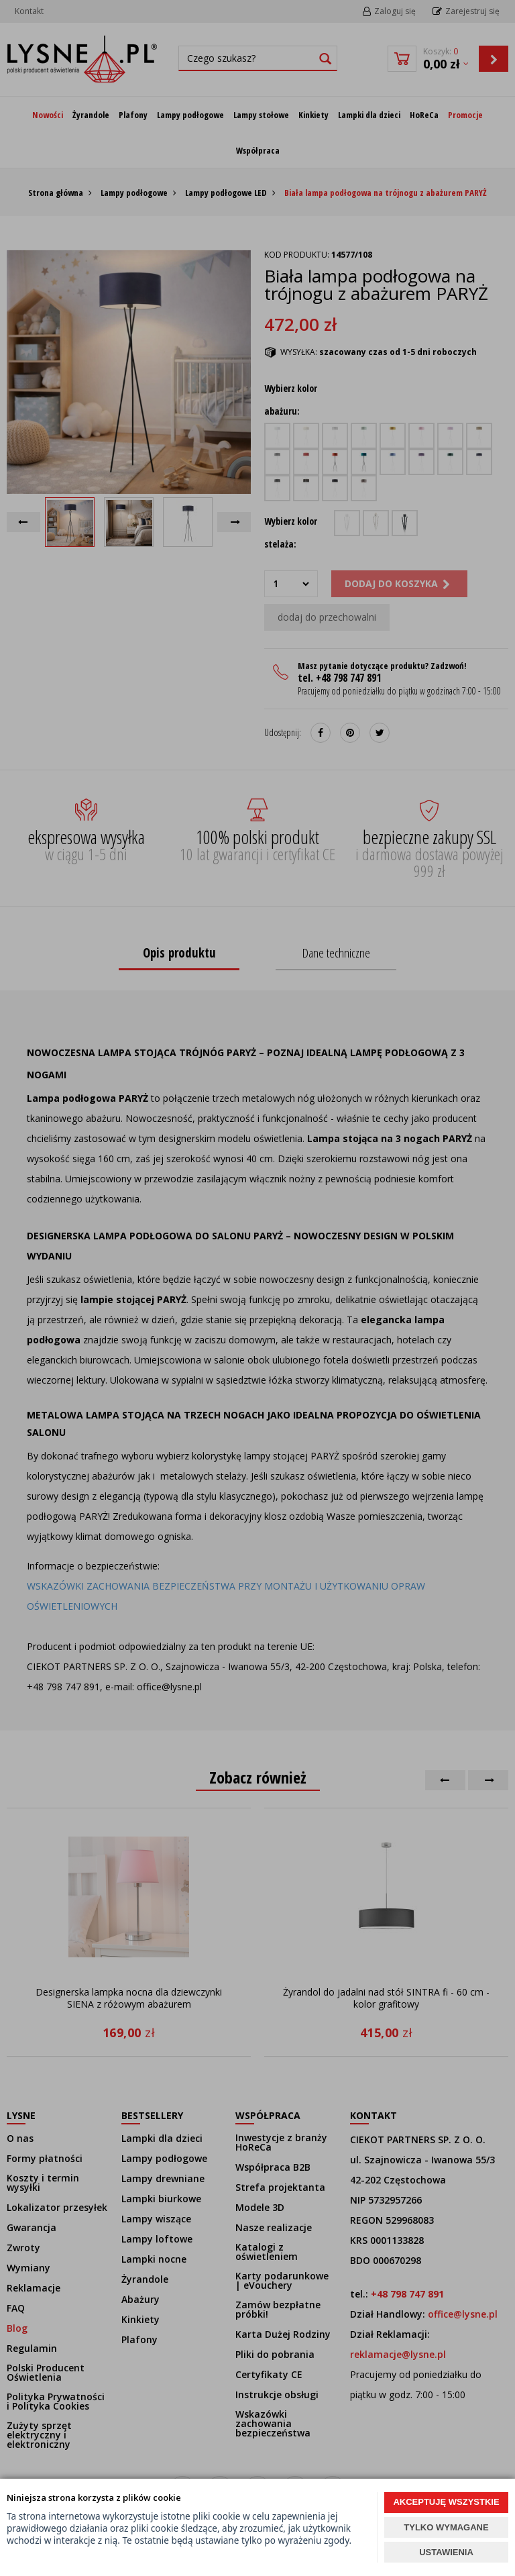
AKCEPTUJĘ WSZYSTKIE (446, 2502)
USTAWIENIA (446, 2552)
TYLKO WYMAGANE (446, 2527)
